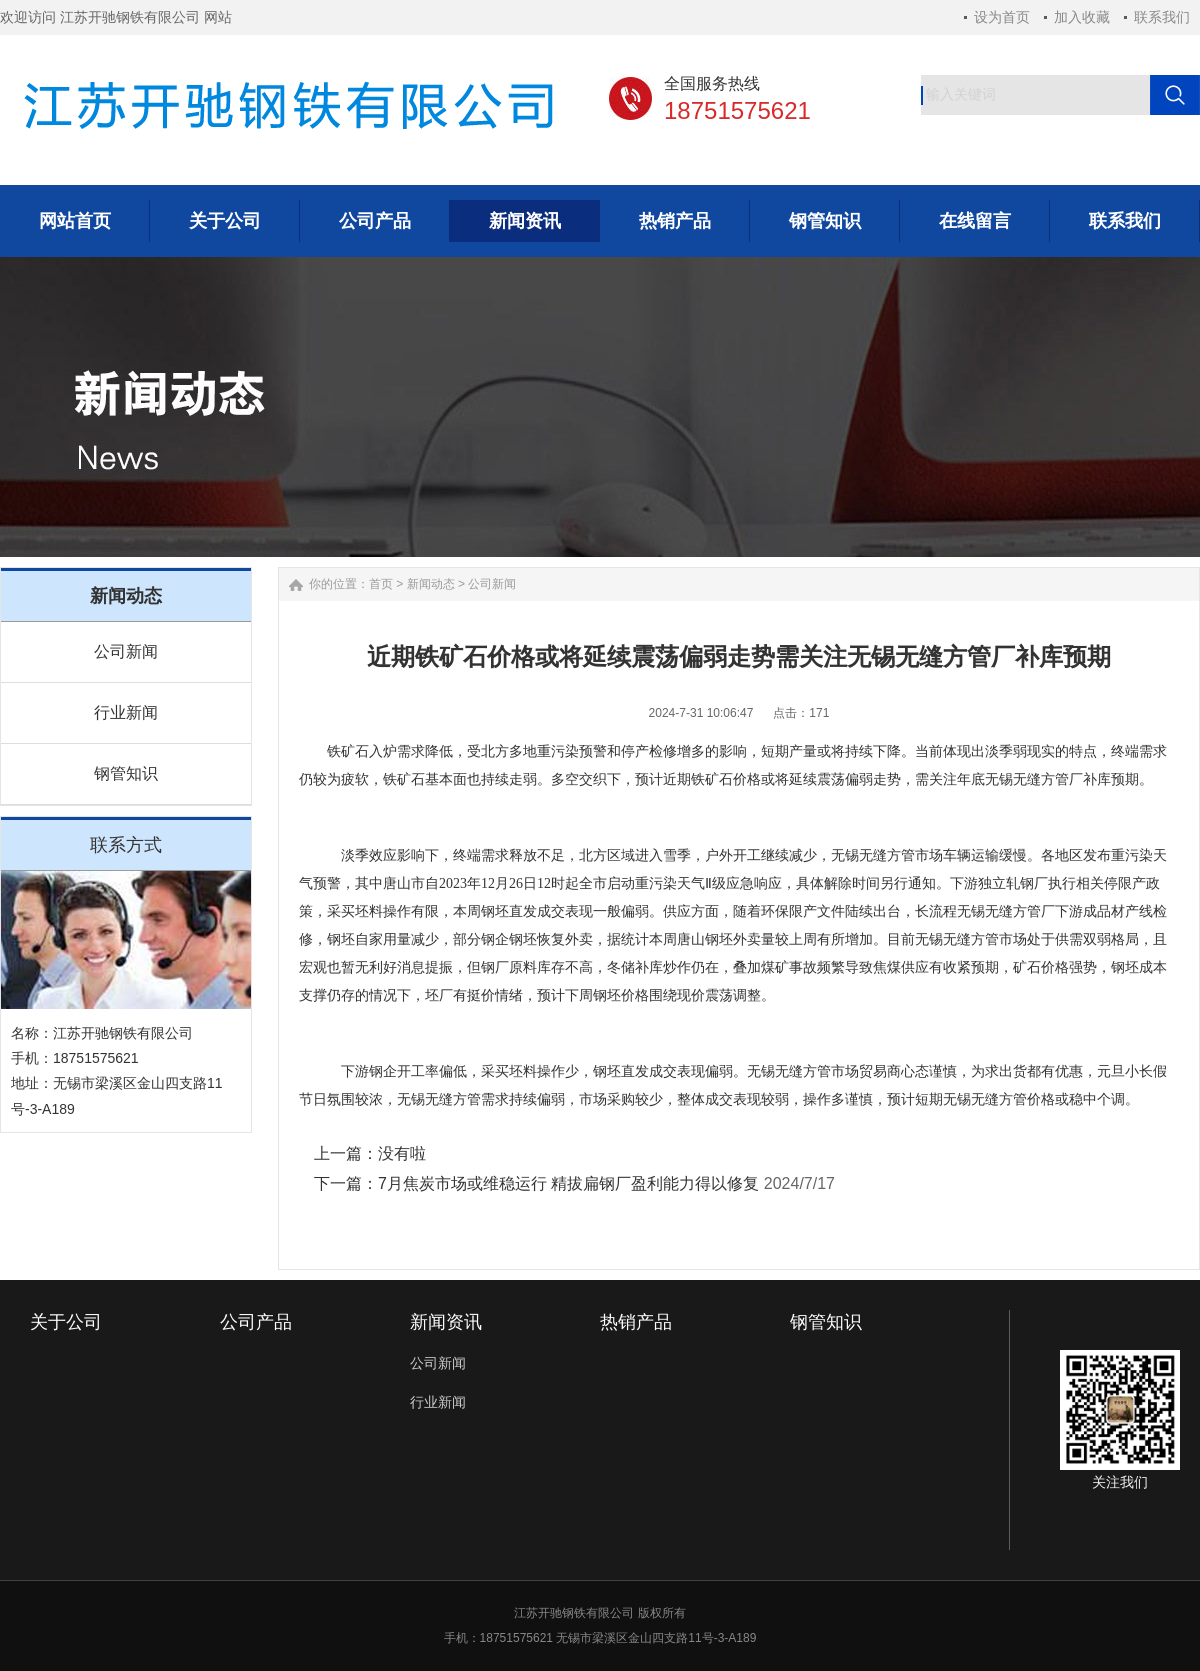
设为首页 (1002, 17)
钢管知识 (126, 773)
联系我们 (1162, 17)
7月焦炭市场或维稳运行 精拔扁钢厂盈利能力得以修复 (568, 1183)
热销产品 (636, 1322)
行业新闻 (126, 712)
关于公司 (66, 1322)
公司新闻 (126, 651)
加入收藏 (1082, 17)
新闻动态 (431, 584)
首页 (381, 584)
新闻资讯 (446, 1322)
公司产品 (256, 1322)
